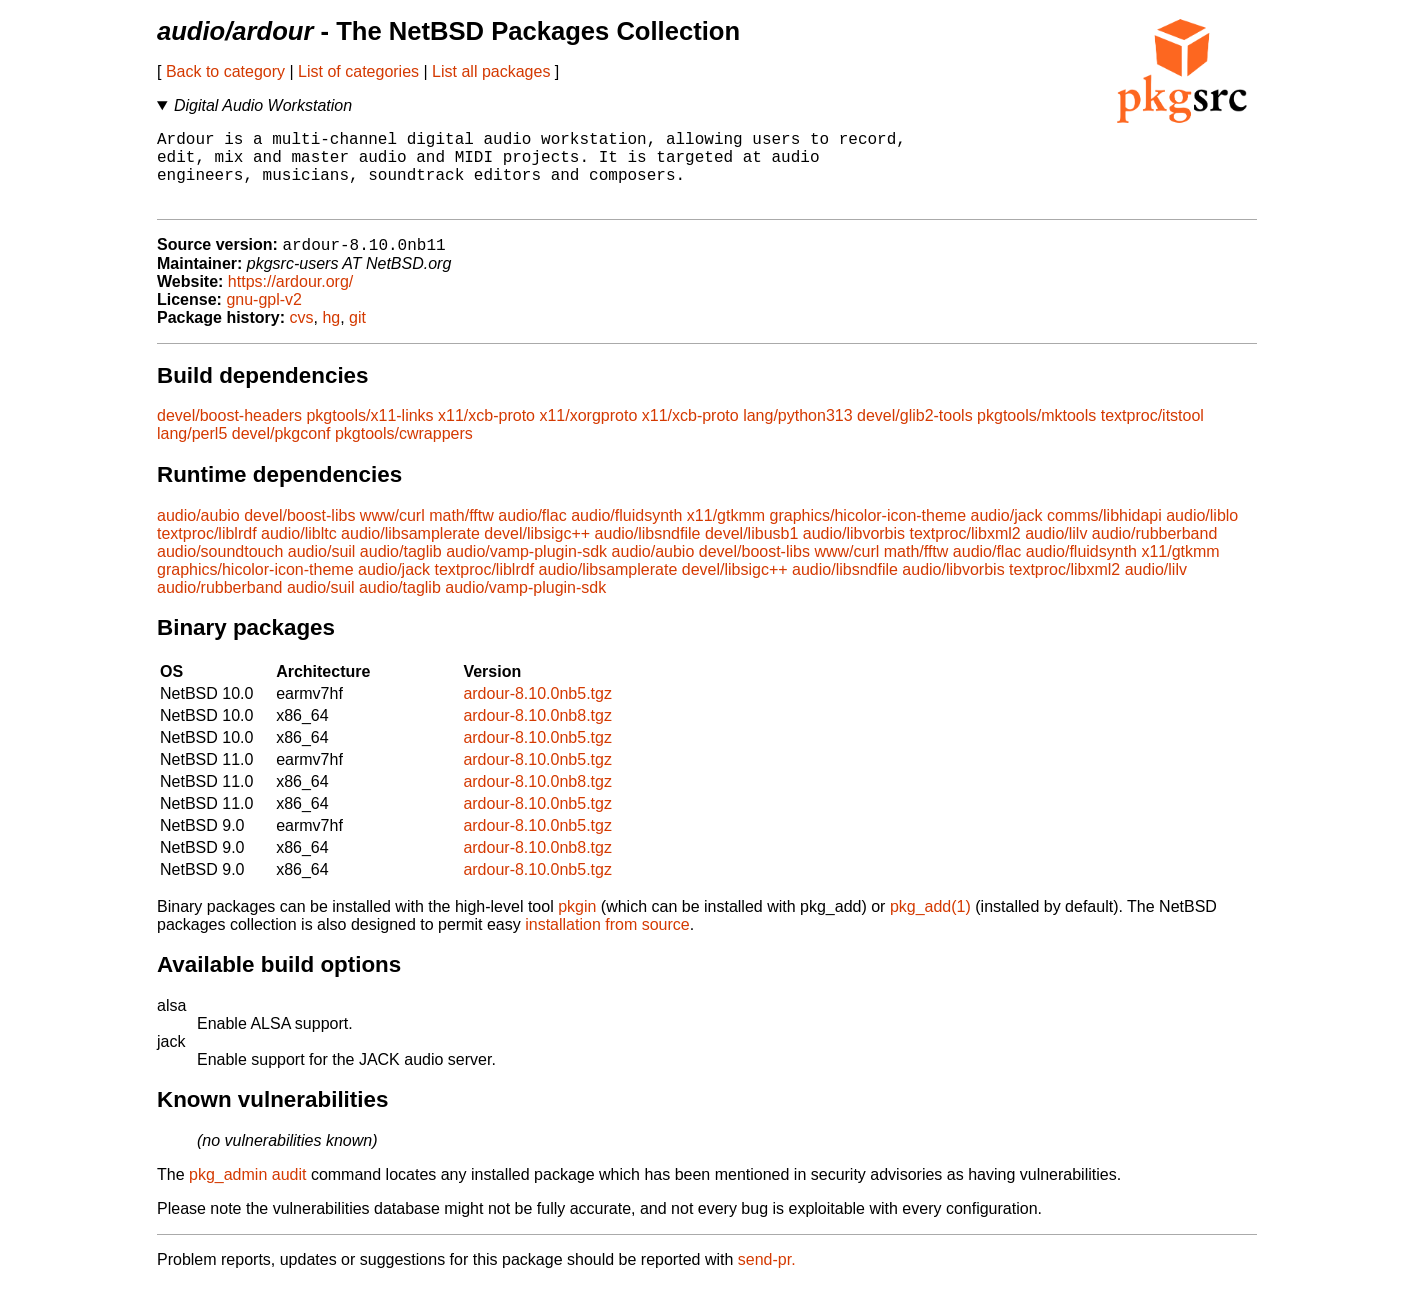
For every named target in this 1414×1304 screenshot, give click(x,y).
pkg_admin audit (247, 1193)
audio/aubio (198, 534)
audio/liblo (1202, 534)
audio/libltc (299, 552)
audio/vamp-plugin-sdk (526, 570)
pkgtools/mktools (1036, 434)
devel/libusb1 (751, 552)
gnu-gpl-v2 (264, 318)
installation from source (607, 943)
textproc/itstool (1152, 434)
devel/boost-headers (229, 434)
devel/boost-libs (299, 534)
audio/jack (1007, 534)
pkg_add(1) (930, 925)
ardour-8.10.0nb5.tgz (537, 712)
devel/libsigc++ (537, 552)
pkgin (577, 925)
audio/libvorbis (854, 552)
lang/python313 (797, 434)
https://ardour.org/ (290, 300)
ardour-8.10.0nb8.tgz (537, 734)
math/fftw (461, 534)
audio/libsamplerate (410, 552)
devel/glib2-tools (915, 434)
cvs (302, 336)
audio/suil (322, 570)
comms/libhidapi (1104, 534)
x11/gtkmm (726, 534)
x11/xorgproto (588, 434)
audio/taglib (401, 570)
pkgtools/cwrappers (404, 452)
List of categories (358, 71)
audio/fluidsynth (626, 534)
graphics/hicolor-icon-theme (868, 534)
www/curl (392, 534)
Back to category (225, 71)
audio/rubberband (1154, 552)
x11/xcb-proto (486, 434)
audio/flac (532, 534)
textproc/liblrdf (207, 552)
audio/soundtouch (220, 570)
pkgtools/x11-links (369, 434)
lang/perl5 (192, 452)
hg (331, 336)
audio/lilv (1056, 552)
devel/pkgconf (281, 452)
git (357, 336)
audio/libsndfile (648, 552)
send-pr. (767, 1278)
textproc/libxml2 (965, 552)
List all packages (491, 71)
